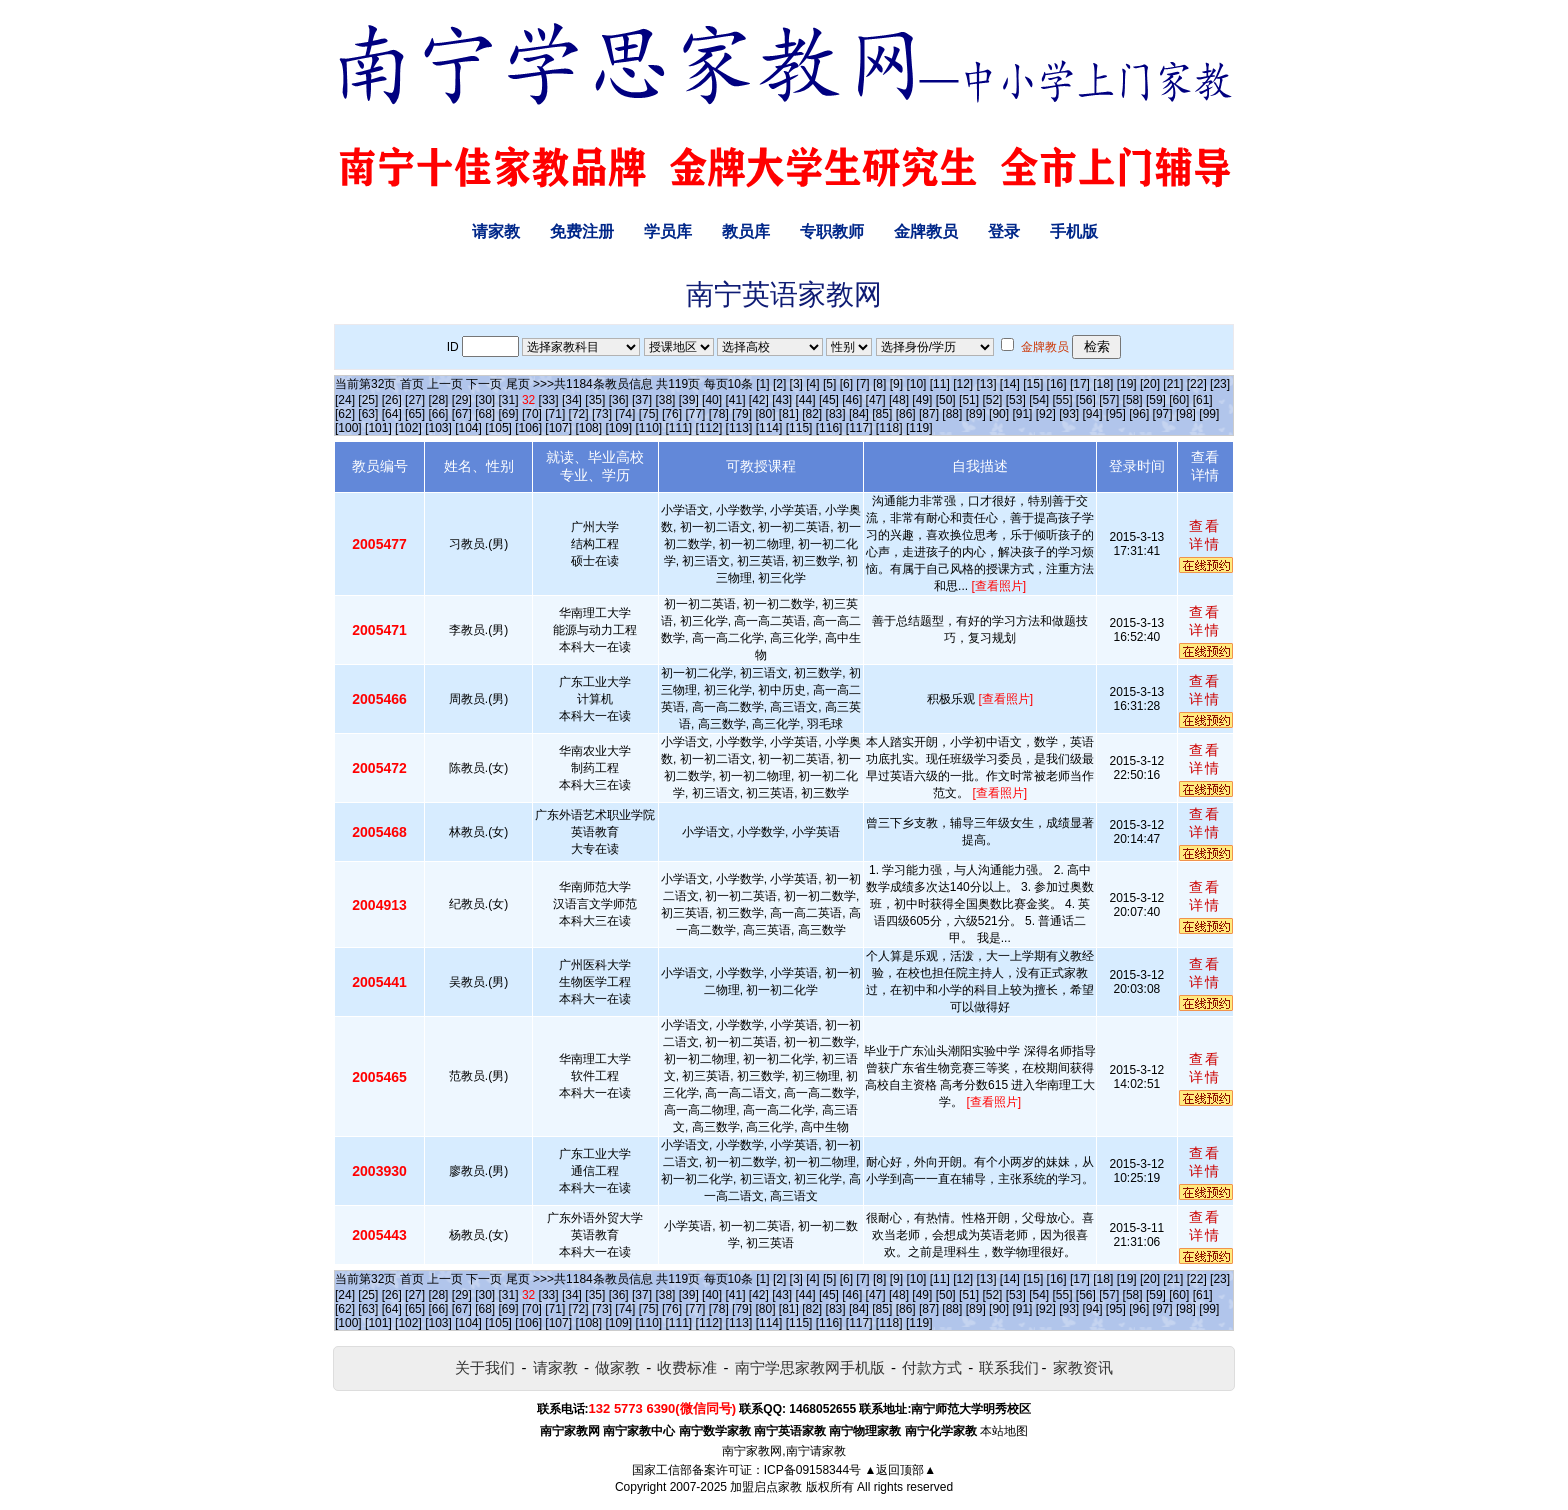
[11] (940, 384)
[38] (665, 400)
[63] (368, 414)
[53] (1016, 400)
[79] (742, 414)
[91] (1022, 414)
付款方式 (932, 1367)
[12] (963, 384)
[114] (769, 428)
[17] (1080, 384)
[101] (378, 428)
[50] (946, 400)
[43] (782, 400)
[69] (509, 414)
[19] (1127, 384)
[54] (1039, 400)
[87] (929, 414)
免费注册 (582, 231)
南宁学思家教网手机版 (810, 1367)
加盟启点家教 (766, 1487)
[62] (345, 414)
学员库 (668, 231)
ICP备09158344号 (812, 1470)
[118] (889, 428)
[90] (999, 414)
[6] (846, 384)
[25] (368, 400)
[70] (532, 414)
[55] (1062, 400)
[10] (916, 384)
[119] (919, 428)
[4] (812, 384)
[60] (1179, 400)
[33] (549, 400)
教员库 (746, 231)
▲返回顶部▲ (900, 1470)
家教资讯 (1083, 1367)
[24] (345, 400)
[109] (618, 428)
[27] (415, 400)
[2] (779, 384)
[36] (619, 400)
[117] (859, 428)
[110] (648, 428)
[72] (579, 414)
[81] (789, 414)
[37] (642, 400)
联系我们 (1009, 1367)
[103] (438, 428)
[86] (906, 414)
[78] (719, 414)
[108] (588, 428)
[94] (1093, 414)
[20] (1150, 384)
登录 (1004, 231)
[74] (625, 414)
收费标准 (687, 1367)
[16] (1057, 384)
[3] (796, 384)
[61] (1203, 400)
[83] (836, 414)
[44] (806, 400)
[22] (1197, 384)
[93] (1069, 414)
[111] (679, 428)
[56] (1086, 400)
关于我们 (485, 1367)
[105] (498, 428)
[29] (462, 400)
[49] (922, 400)
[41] (735, 400)
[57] (1109, 400)
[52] (992, 400)
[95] (1116, 414)
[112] (709, 428)
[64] (392, 414)
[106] (528, 428)
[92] (1046, 414)
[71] (555, 414)
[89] (976, 414)
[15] (1033, 384)
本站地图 (1004, 1431)
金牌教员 (926, 231)
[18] (1103, 384)
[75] (649, 414)
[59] (1156, 400)
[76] (672, 414)
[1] (762, 384)
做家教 (617, 1367)
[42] (759, 400)
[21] (1173, 384)
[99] (1209, 414)
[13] (986, 384)
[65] (415, 414)
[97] (1163, 414)
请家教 (496, 231)
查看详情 (1205, 535)
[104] (468, 428)
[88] (952, 414)
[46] (852, 400)
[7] (862, 384)
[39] (689, 400)
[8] (879, 384)
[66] (438, 414)
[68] (485, 414)
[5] (829, 384)
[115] (799, 428)
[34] (572, 400)
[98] (1186, 414)
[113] (739, 428)
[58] (1133, 400)
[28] (438, 400)
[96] (1139, 414)
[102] (408, 428)
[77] (695, 414)
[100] (348, 428)
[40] (712, 400)
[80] (765, 414)
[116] (829, 428)
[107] (558, 428)
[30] (485, 400)
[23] (1220, 384)
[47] (876, 400)
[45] (829, 400)
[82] (812, 414)
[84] (859, 414)
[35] (595, 400)
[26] (392, 400)
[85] (882, 414)
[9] (896, 384)
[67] (462, 414)
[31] (509, 400)
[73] (602, 414)
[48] (899, 400)
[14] (1010, 384)
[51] (969, 400)
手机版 (1074, 231)
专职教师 (832, 231)
